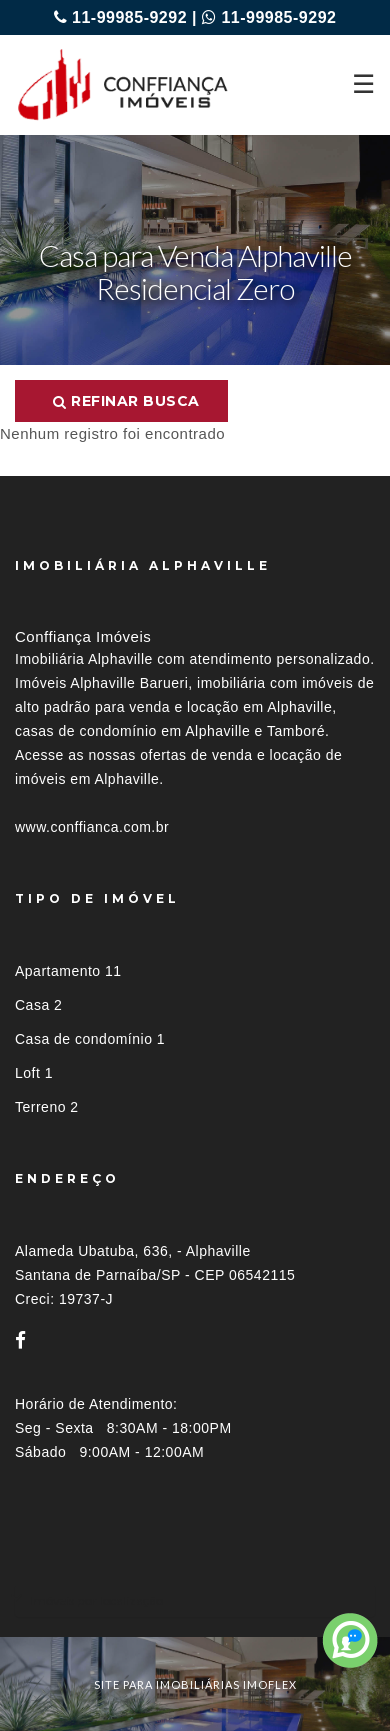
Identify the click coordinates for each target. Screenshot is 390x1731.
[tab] (195, 1600)
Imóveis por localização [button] (96, 1600)
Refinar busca (126, 401)
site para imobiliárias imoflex (195, 1684)
